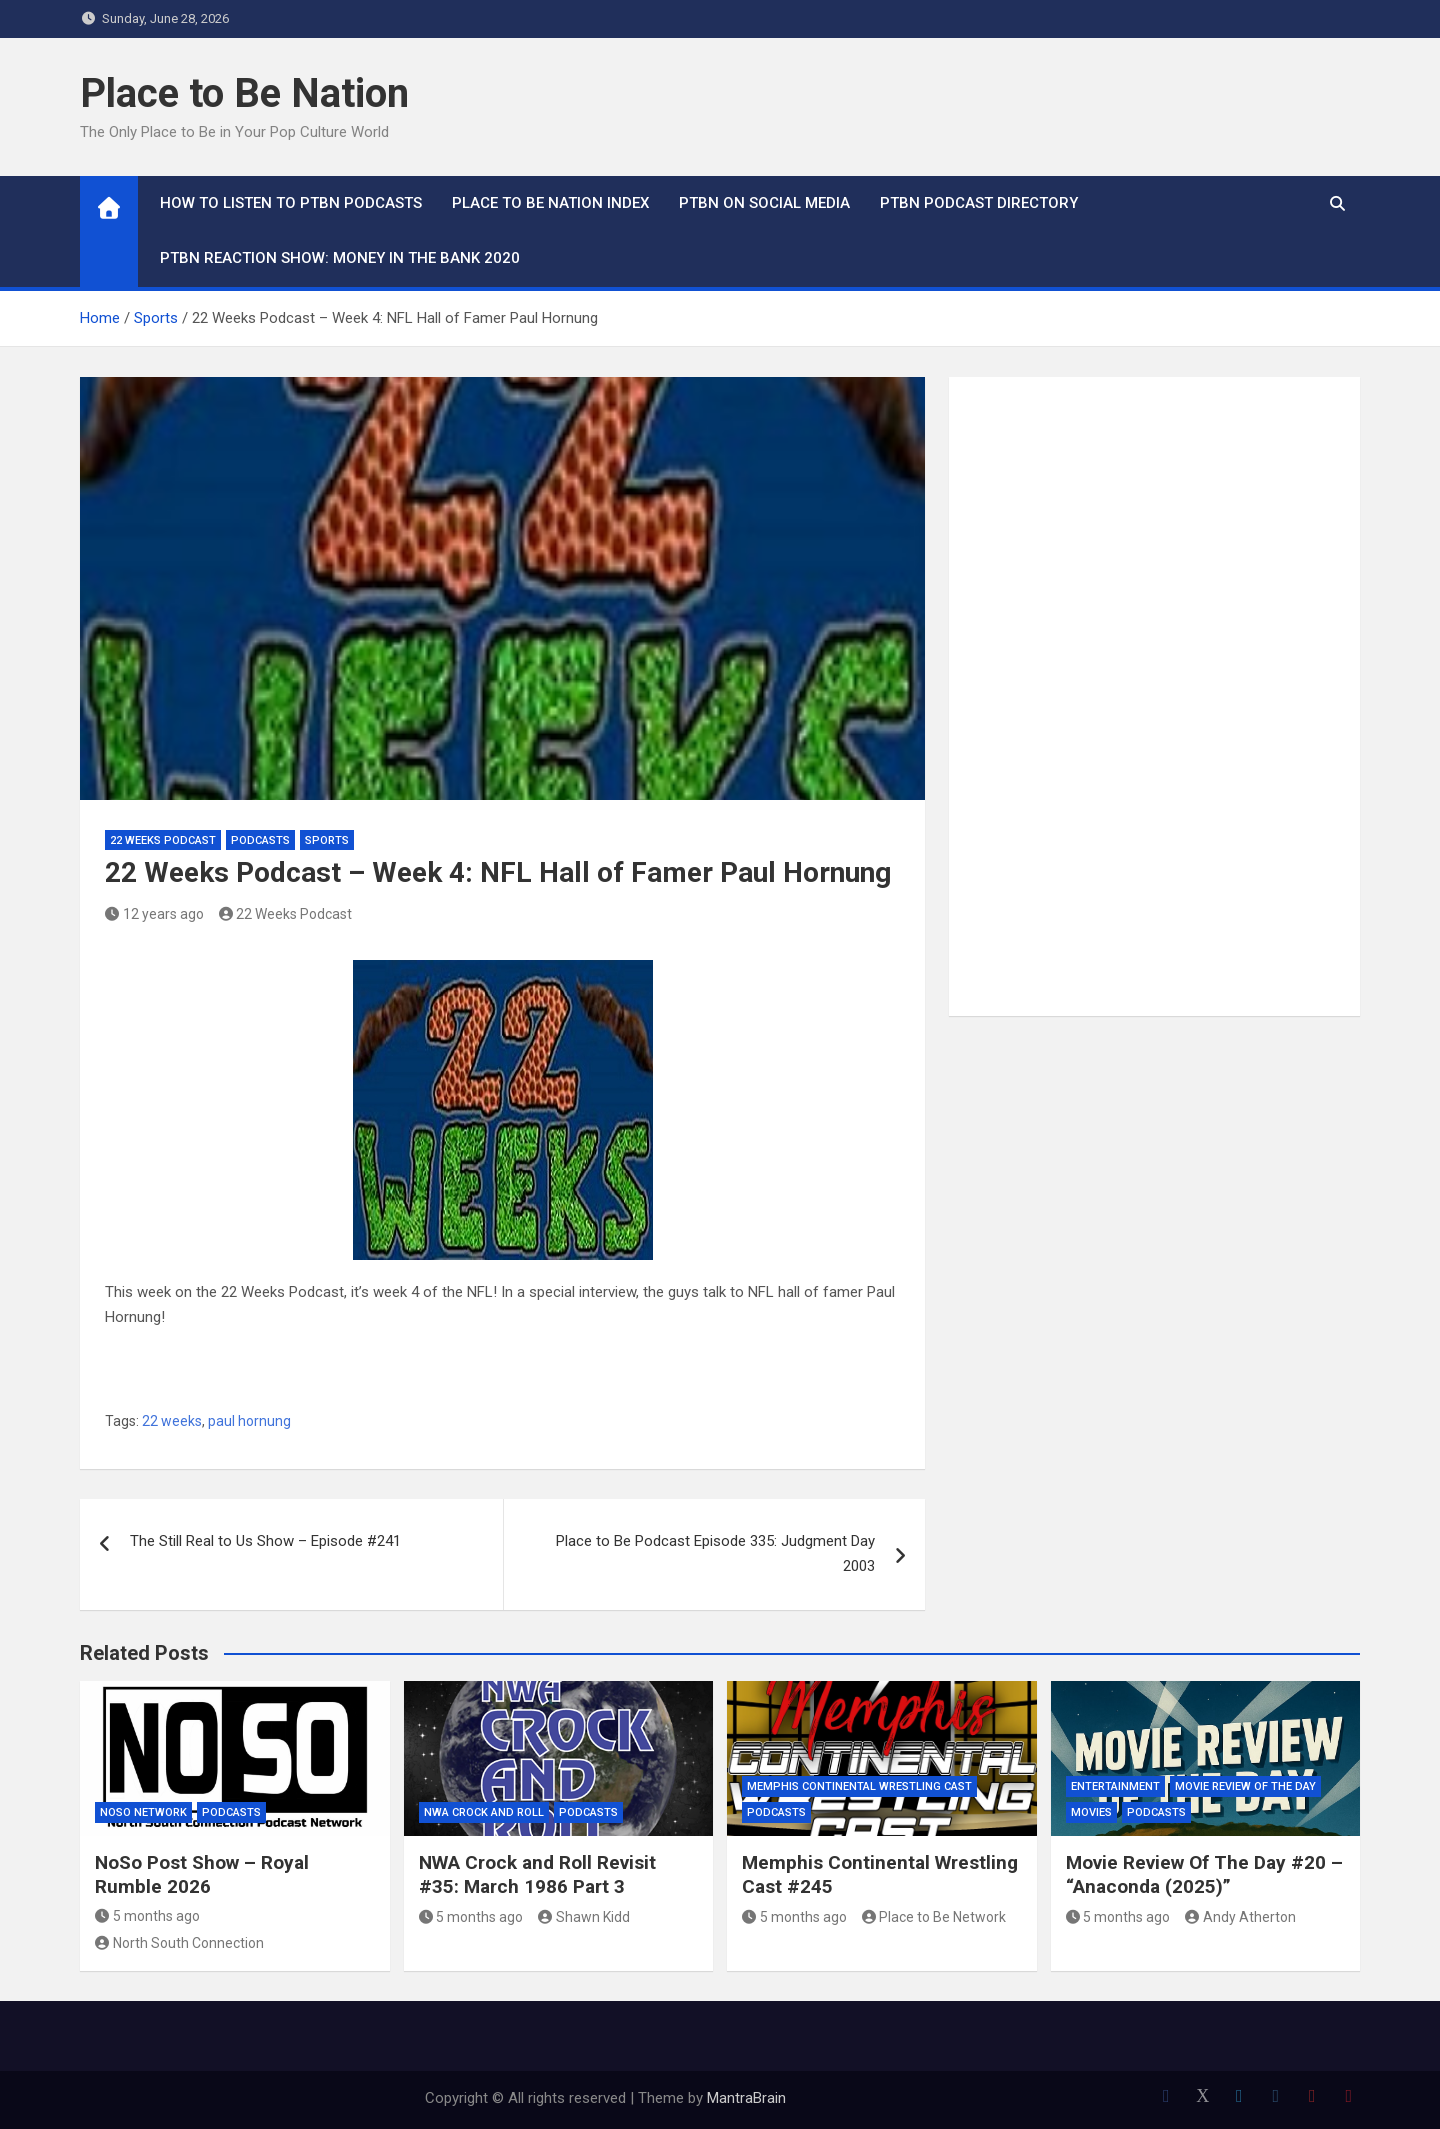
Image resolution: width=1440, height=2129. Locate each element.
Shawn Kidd (584, 1917)
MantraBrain (746, 2098)
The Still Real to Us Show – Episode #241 (265, 1541)
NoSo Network (143, 1812)
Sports (327, 840)
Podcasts (260, 840)
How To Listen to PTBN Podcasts (291, 203)
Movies (1091, 1812)
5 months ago (147, 1916)
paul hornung (249, 1421)
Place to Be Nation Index (550, 203)
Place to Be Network (934, 1917)
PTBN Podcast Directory (979, 203)
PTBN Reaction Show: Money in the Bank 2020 (340, 258)
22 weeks (172, 1421)
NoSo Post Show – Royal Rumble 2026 (202, 1875)
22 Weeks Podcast (163, 840)
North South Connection (179, 1943)
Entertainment (1115, 1786)
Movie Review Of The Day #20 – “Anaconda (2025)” (1204, 1875)
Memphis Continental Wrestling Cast (859, 1786)
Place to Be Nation (244, 93)
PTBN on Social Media (764, 203)
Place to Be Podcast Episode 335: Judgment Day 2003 (715, 1554)
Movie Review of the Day (1245, 1786)
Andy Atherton (1240, 1917)
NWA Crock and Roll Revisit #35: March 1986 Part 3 (537, 1875)
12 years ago (154, 914)
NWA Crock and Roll (484, 1812)
